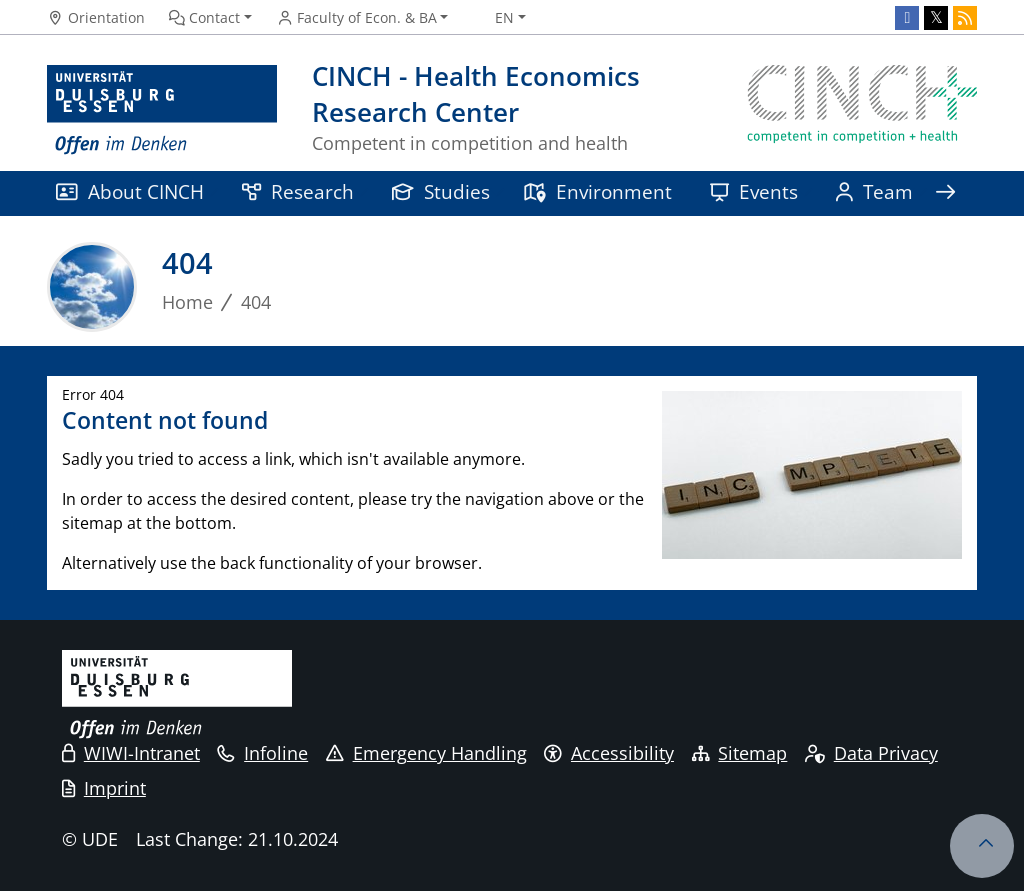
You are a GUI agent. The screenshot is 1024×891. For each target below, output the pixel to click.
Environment (597, 191)
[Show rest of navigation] (945, 193)
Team (874, 191)
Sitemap (740, 753)
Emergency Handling (426, 753)
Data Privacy (871, 753)
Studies (441, 191)
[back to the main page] (862, 110)
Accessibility (609, 753)
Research (298, 191)
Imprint (104, 788)
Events (754, 191)
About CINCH (130, 191)
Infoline (262, 753)
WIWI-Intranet (131, 753)
